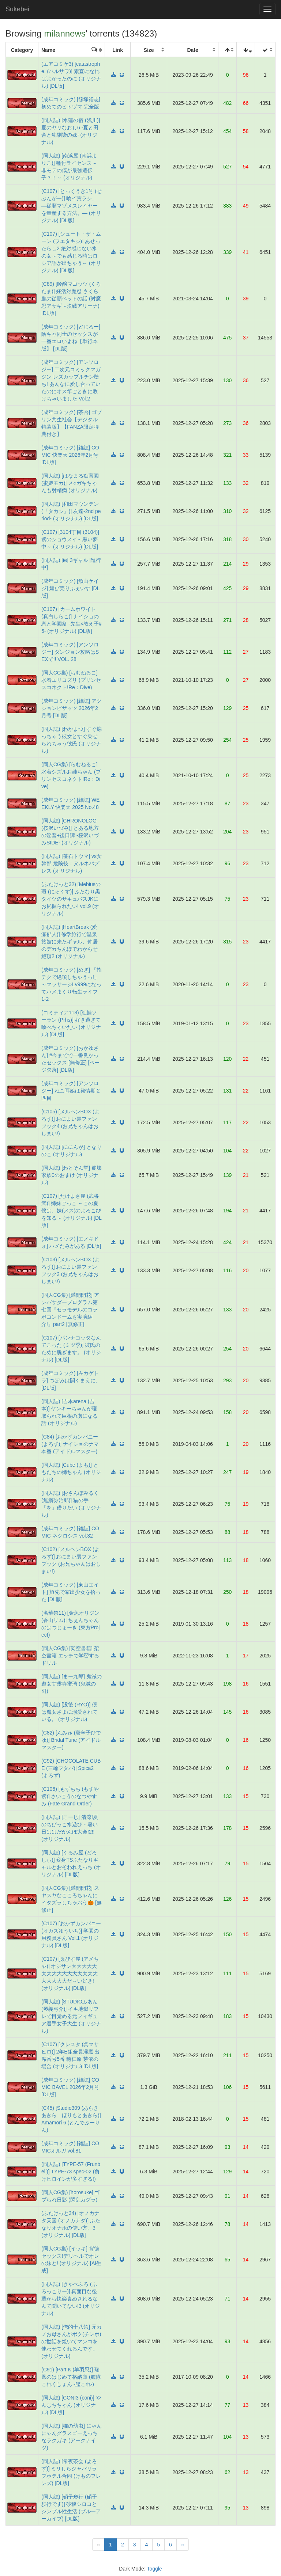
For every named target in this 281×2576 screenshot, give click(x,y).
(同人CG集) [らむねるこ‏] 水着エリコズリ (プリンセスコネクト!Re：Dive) (71, 680)
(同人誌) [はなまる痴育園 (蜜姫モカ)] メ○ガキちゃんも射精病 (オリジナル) (70, 483)
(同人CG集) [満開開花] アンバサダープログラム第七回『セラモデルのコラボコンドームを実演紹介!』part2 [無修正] (70, 1309)
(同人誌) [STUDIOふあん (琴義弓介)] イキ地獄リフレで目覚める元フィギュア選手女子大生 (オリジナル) (71, 2016)
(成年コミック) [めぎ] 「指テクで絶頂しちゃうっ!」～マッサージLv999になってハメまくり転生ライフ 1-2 (71, 984)
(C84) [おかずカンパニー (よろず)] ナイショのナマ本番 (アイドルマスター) (70, 1444)
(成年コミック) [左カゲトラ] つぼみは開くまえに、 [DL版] (71, 1380)
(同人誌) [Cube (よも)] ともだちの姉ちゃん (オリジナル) (71, 1472)
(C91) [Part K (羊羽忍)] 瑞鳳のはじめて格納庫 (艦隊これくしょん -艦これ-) (71, 2377)
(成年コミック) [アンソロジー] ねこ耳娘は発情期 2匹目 (70, 1090)
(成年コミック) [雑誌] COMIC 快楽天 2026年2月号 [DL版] (70, 455)
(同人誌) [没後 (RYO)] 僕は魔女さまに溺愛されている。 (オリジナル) (69, 1712)
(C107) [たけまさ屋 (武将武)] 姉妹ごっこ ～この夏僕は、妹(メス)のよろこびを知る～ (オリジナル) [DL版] (71, 1210)
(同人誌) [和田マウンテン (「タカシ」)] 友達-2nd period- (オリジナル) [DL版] (71, 511)
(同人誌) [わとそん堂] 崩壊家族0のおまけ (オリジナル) (71, 1175)
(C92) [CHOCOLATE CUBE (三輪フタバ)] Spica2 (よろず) (71, 1768)
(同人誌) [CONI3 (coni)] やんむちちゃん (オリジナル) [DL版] (71, 2405)
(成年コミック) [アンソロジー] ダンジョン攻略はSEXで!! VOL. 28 (70, 652)
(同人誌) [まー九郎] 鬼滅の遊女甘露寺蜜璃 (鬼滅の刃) (71, 1683)
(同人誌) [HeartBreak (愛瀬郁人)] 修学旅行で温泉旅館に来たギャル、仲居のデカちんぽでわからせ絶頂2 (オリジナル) (69, 941)
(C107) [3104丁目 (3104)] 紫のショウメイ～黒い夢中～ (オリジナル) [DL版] (70, 539)
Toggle (154, 2569)
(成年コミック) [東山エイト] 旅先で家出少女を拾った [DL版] (71, 1592)
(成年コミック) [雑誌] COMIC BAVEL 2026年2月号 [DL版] (70, 2087)
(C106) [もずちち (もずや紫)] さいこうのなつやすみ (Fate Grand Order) (70, 1796)
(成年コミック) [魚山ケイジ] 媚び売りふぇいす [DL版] (70, 588)
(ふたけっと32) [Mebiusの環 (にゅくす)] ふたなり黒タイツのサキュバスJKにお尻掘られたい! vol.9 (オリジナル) (71, 898)
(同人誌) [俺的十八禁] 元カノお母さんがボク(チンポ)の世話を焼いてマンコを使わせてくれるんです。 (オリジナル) (71, 2341)
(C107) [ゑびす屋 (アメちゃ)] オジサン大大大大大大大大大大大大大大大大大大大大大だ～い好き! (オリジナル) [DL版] (70, 1973)
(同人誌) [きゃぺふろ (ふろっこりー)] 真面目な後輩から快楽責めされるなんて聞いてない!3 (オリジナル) (70, 2298)
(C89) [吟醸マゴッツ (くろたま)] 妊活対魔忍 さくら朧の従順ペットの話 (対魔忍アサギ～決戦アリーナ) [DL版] (71, 298)
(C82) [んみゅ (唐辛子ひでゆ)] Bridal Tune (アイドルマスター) (71, 1740)
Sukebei (17, 9)
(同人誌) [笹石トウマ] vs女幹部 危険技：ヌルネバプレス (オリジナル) (71, 863)
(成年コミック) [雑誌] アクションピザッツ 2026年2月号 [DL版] (71, 708)
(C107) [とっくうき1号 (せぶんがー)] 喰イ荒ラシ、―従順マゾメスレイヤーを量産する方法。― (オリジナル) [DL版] (71, 205)
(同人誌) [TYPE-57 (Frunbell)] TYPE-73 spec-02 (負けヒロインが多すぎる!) (70, 2171)
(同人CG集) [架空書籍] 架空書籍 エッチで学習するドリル (70, 1655)
